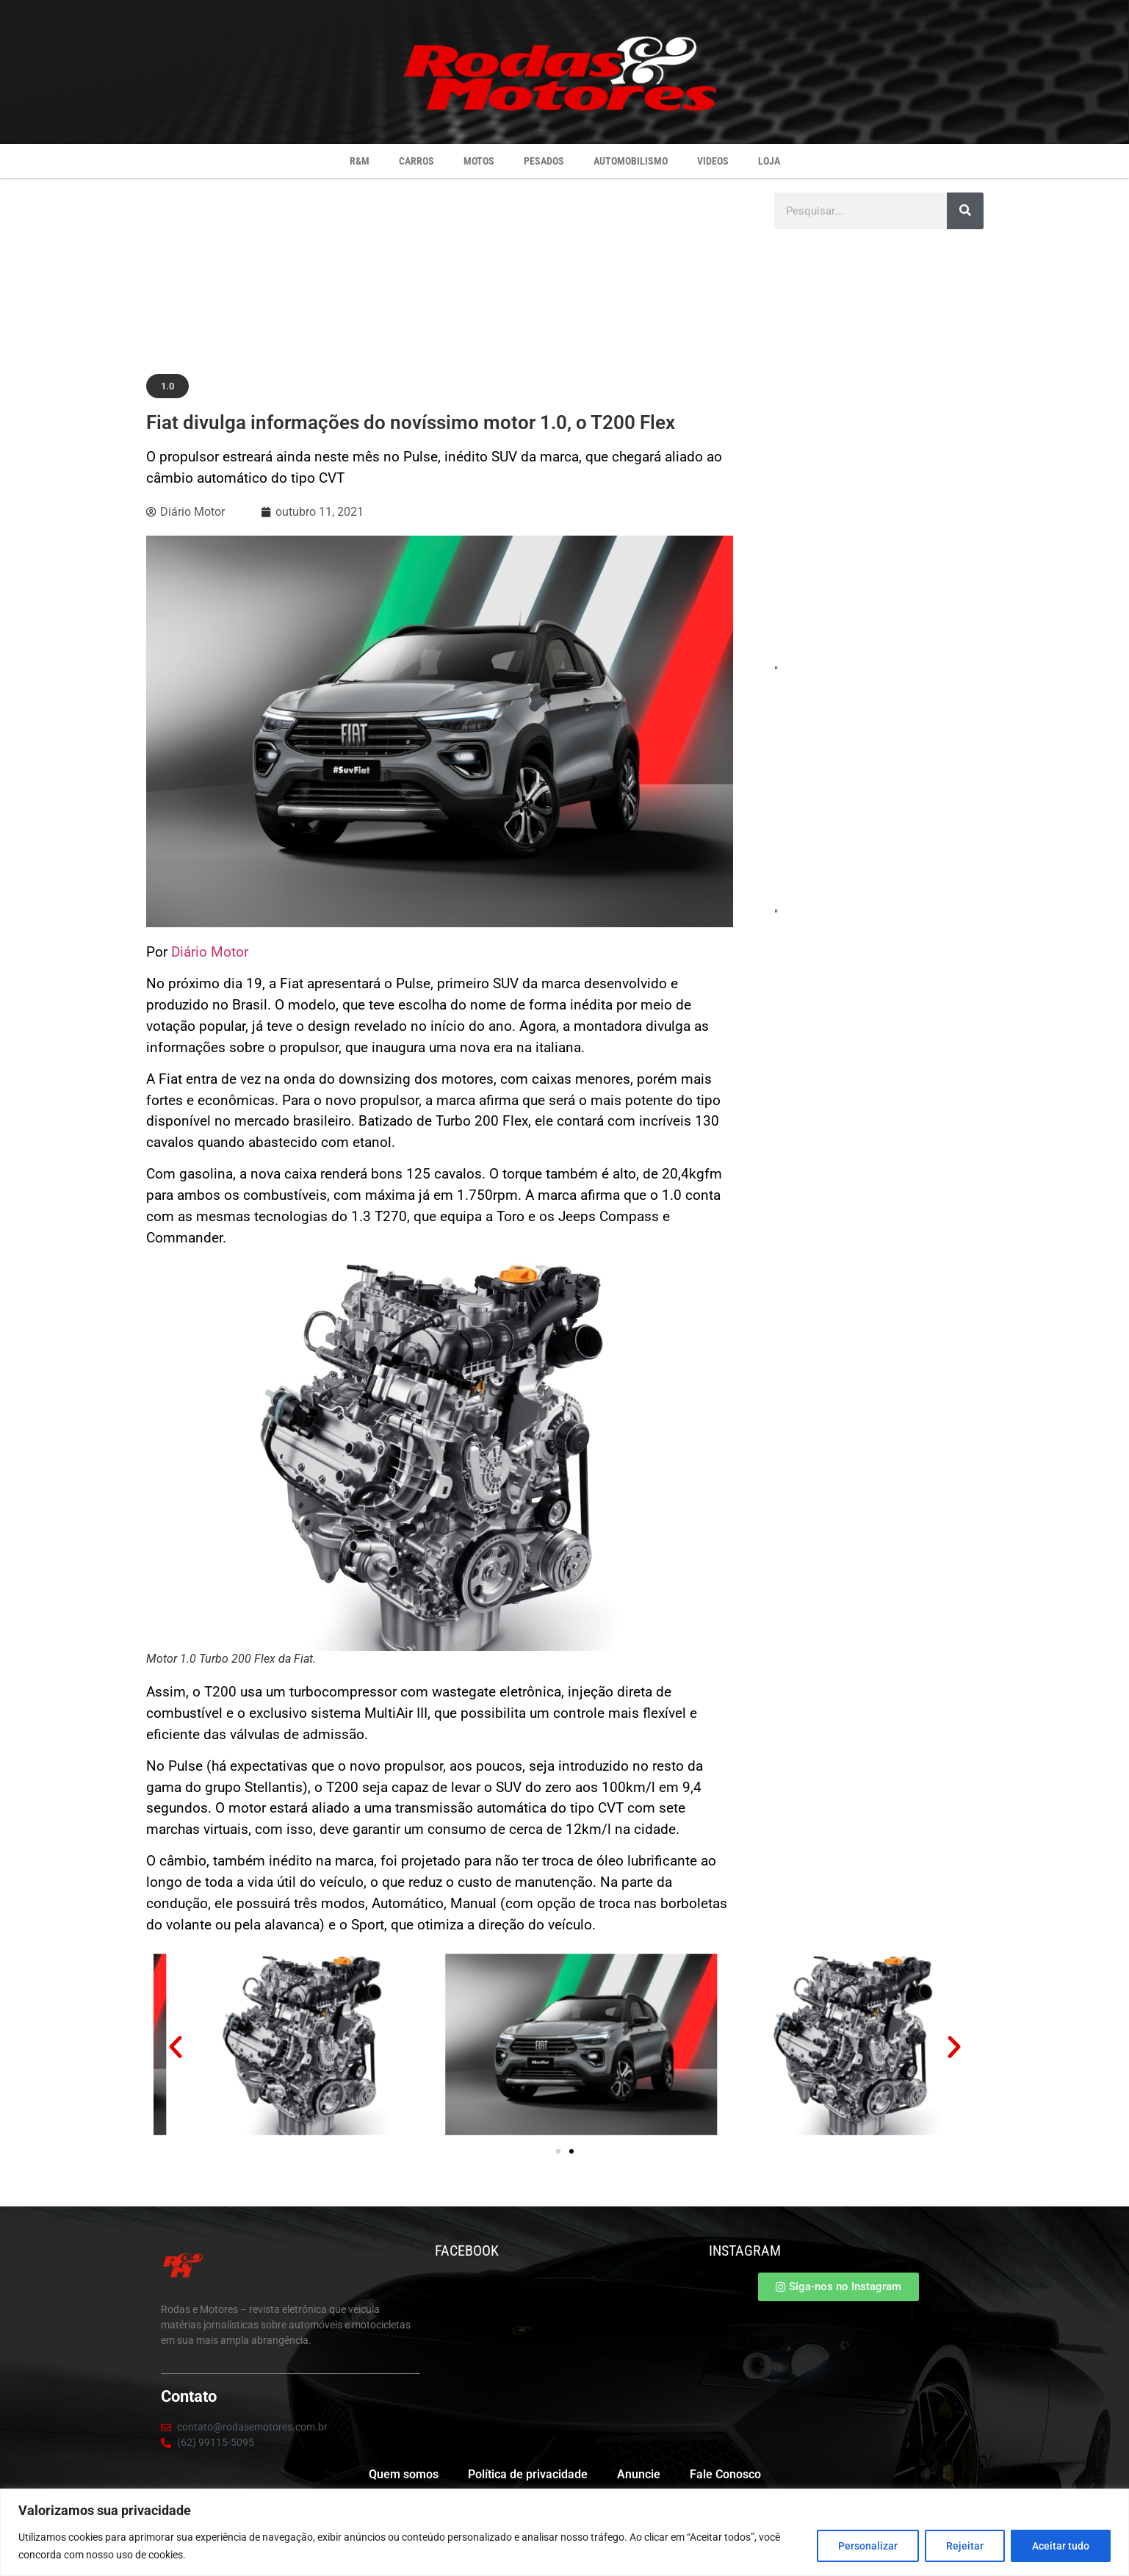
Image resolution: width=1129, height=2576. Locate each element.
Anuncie (638, 2474)
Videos (713, 161)
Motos (478, 161)
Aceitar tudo (1060, 2546)
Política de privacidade (528, 2474)
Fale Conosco (725, 2474)
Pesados (544, 161)
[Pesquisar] (965, 211)
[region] (564, 2532)
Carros (416, 161)
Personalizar (868, 2546)
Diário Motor (209, 951)
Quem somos (404, 2474)
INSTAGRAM (745, 2250)
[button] (167, 386)
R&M (359, 161)
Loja (769, 161)
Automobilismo (631, 161)
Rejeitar (965, 2546)
